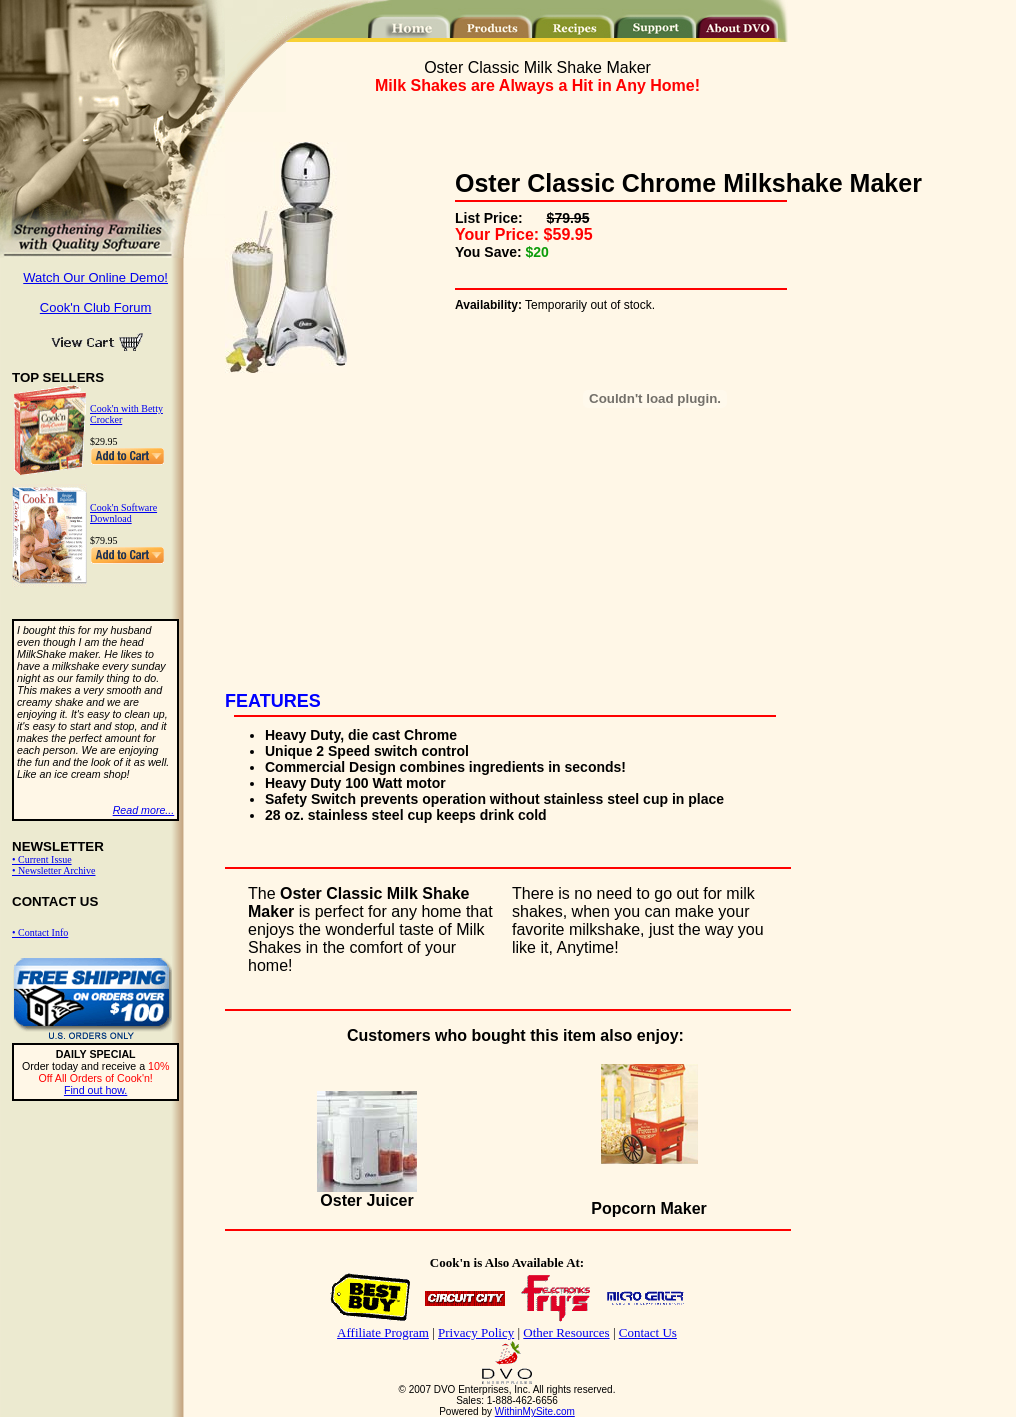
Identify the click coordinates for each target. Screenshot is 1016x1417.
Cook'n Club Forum (96, 307)
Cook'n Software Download (123, 513)
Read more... (144, 810)
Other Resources (566, 1332)
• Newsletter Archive (53, 870)
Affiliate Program (383, 1332)
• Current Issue (42, 859)
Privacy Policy (476, 1332)
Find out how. (95, 1090)
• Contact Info (40, 932)
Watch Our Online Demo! (95, 277)
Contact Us (648, 1332)
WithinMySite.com (535, 1411)
